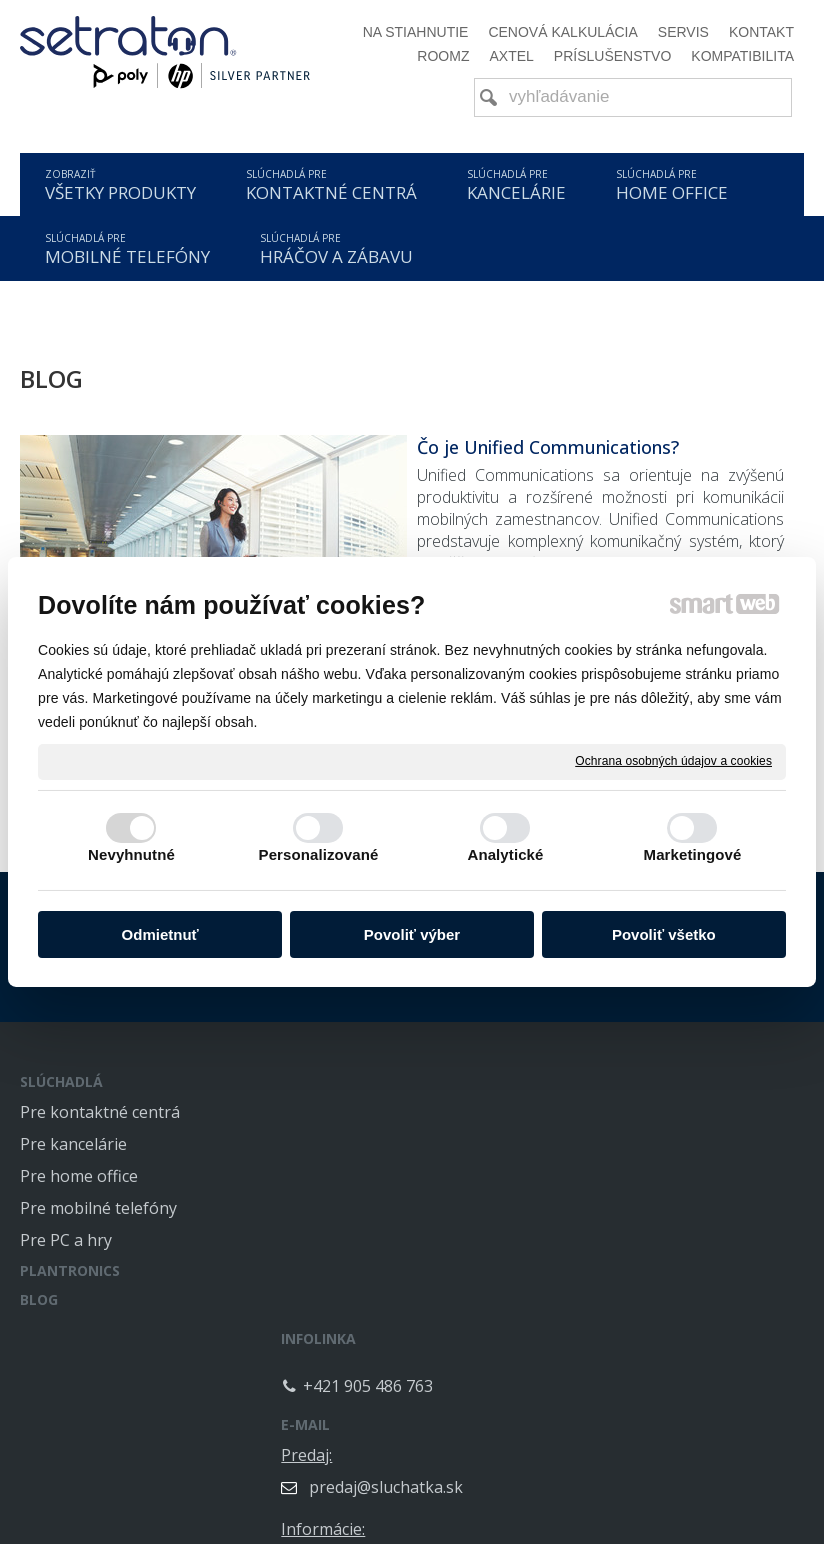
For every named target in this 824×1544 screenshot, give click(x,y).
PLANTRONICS (70, 1270)
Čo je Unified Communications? (548, 447)
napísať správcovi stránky (366, 1522)
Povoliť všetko (664, 934)
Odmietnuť (160, 934)
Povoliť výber (412, 934)
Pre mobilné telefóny (98, 1208)
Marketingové (693, 854)
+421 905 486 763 (388, 1129)
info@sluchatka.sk (679, 1218)
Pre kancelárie (73, 1144)
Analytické (505, 854)
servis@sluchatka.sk (686, 1292)
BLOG (39, 1299)
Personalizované (319, 854)
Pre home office (79, 1176)
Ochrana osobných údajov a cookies (673, 761)
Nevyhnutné (131, 854)
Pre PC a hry (66, 1240)
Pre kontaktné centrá (100, 1112)
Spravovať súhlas (720, 1522)
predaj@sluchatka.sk (688, 1144)
